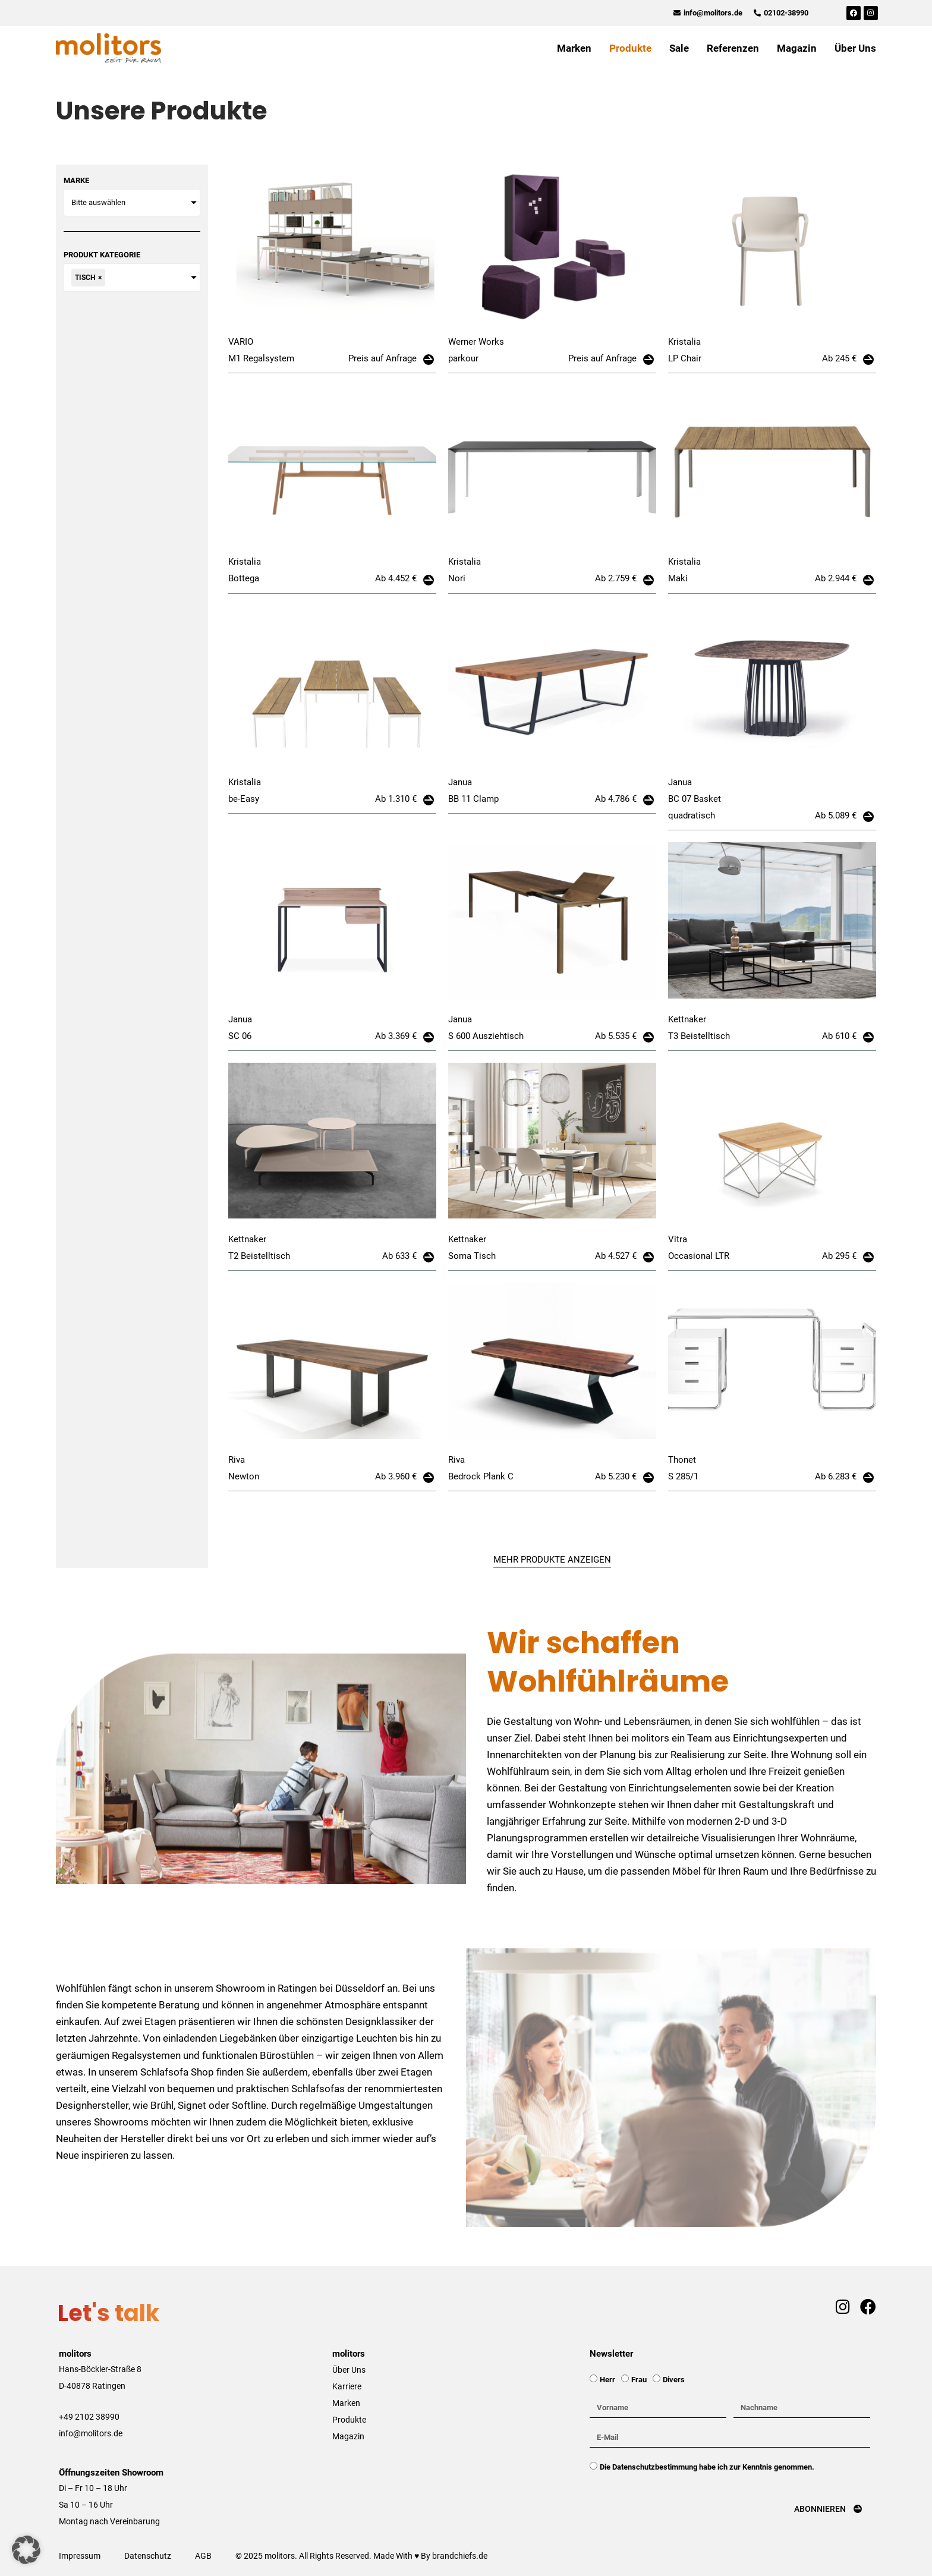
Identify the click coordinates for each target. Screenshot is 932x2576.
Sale (679, 48)
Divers (674, 2379)
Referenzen (733, 48)
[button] (26, 2550)
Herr (607, 2379)
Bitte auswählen (98, 202)
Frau (639, 2379)
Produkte (630, 48)
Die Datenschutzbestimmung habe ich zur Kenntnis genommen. (707, 2466)
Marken (574, 48)
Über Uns (855, 48)
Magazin (797, 48)
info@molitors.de (90, 2433)
